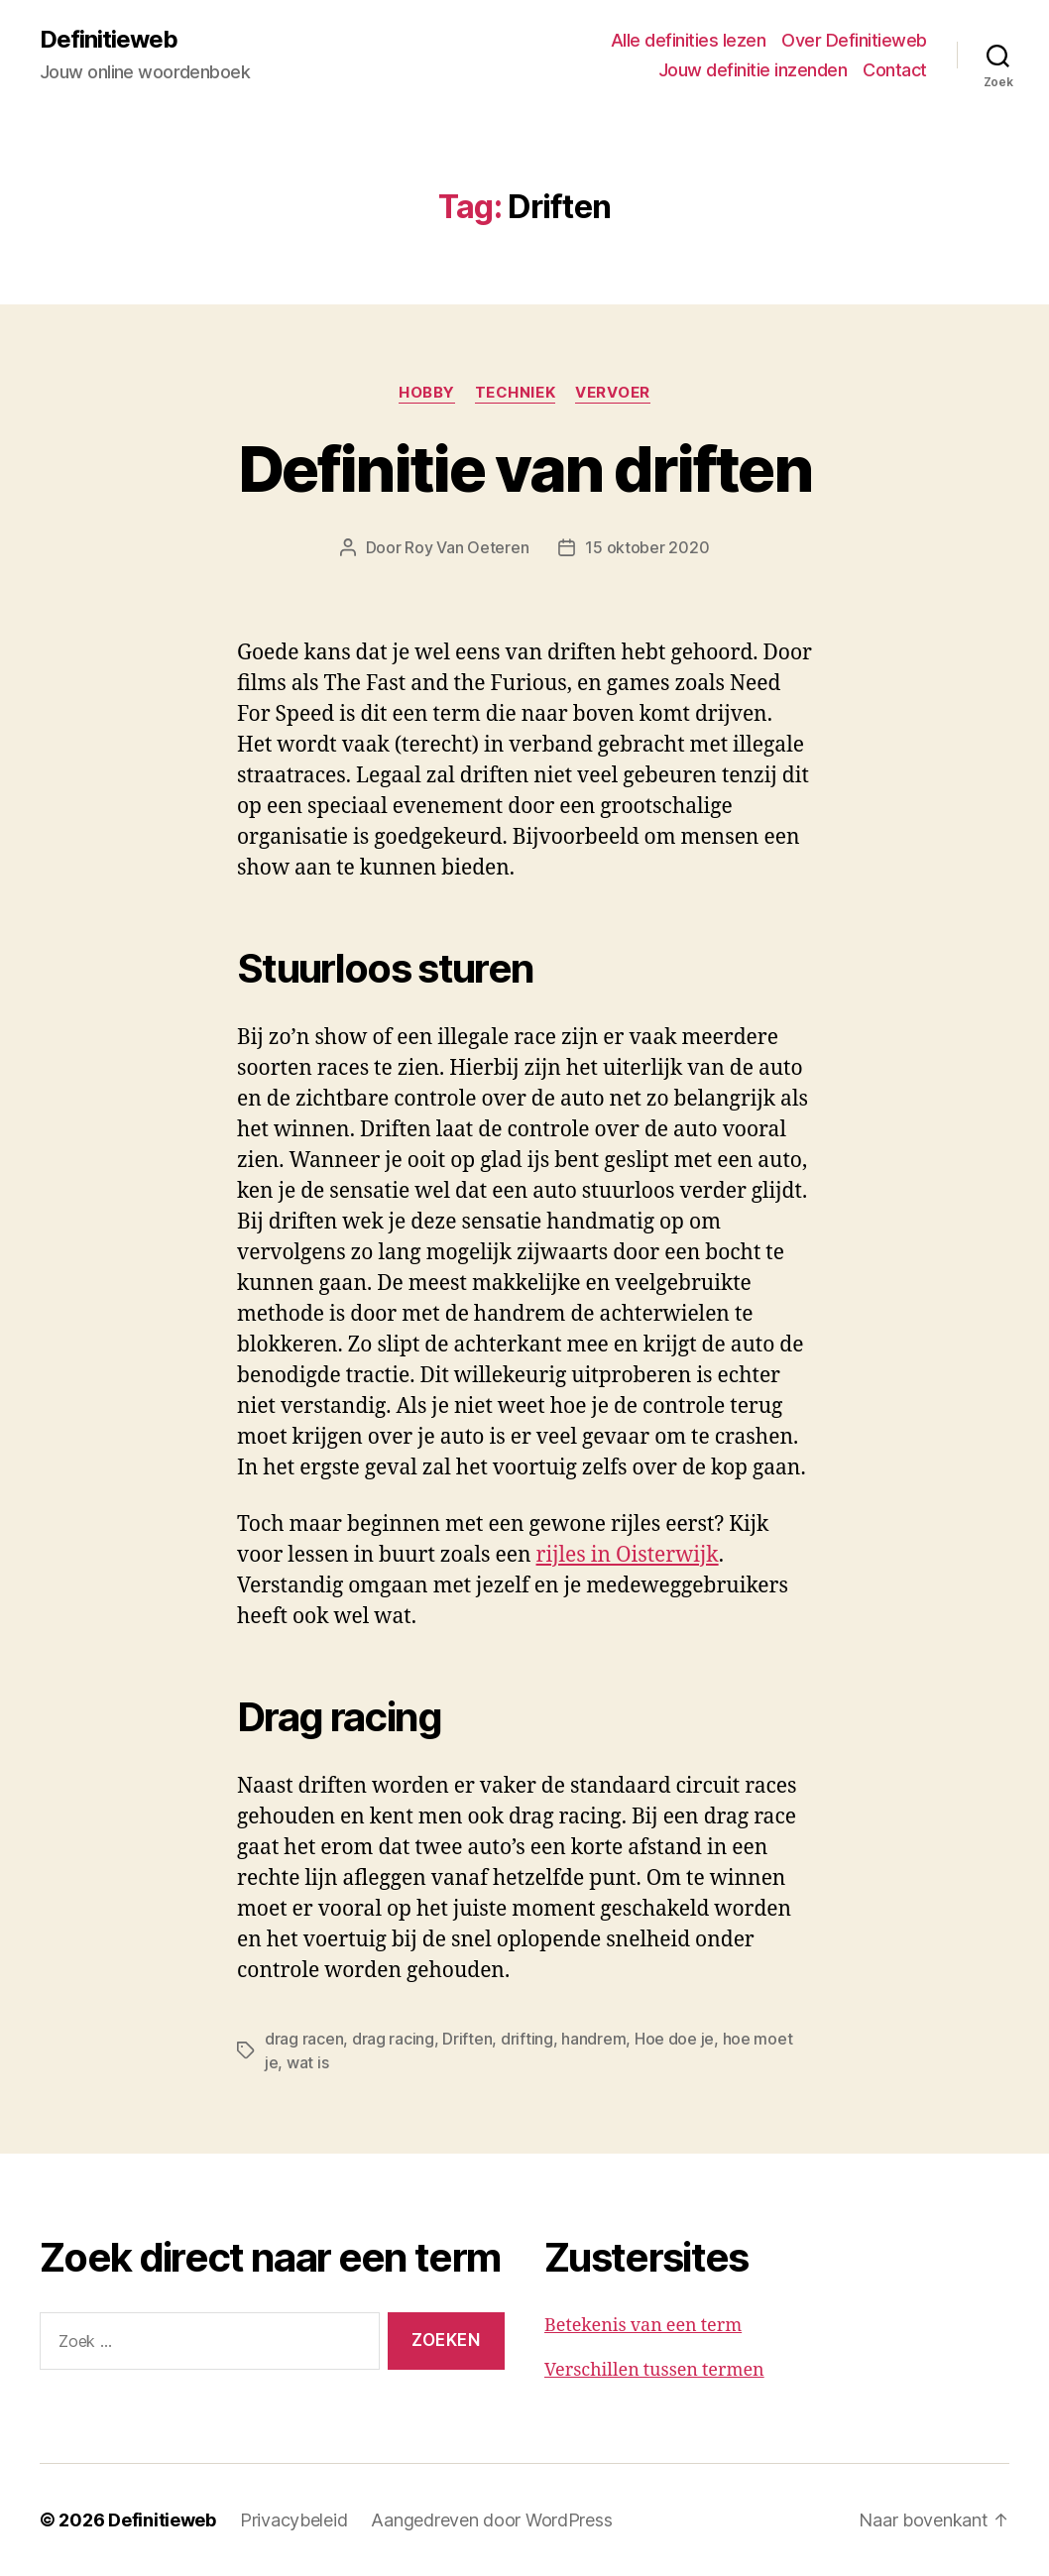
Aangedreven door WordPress (491, 2520)
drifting (527, 2039)
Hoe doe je (674, 2039)
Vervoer (612, 393)
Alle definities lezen (688, 40)
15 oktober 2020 (647, 547)
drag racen (304, 2039)
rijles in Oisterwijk (627, 1555)
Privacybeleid (294, 2520)
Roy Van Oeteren (466, 547)
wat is (307, 2062)
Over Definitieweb (854, 40)
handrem (593, 2039)
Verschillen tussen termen (654, 2370)
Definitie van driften (524, 468)
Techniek (515, 393)
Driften (467, 2039)
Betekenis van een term (643, 2325)
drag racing (393, 2039)
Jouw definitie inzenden (753, 69)
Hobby (427, 393)
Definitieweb (108, 40)
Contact (895, 69)
